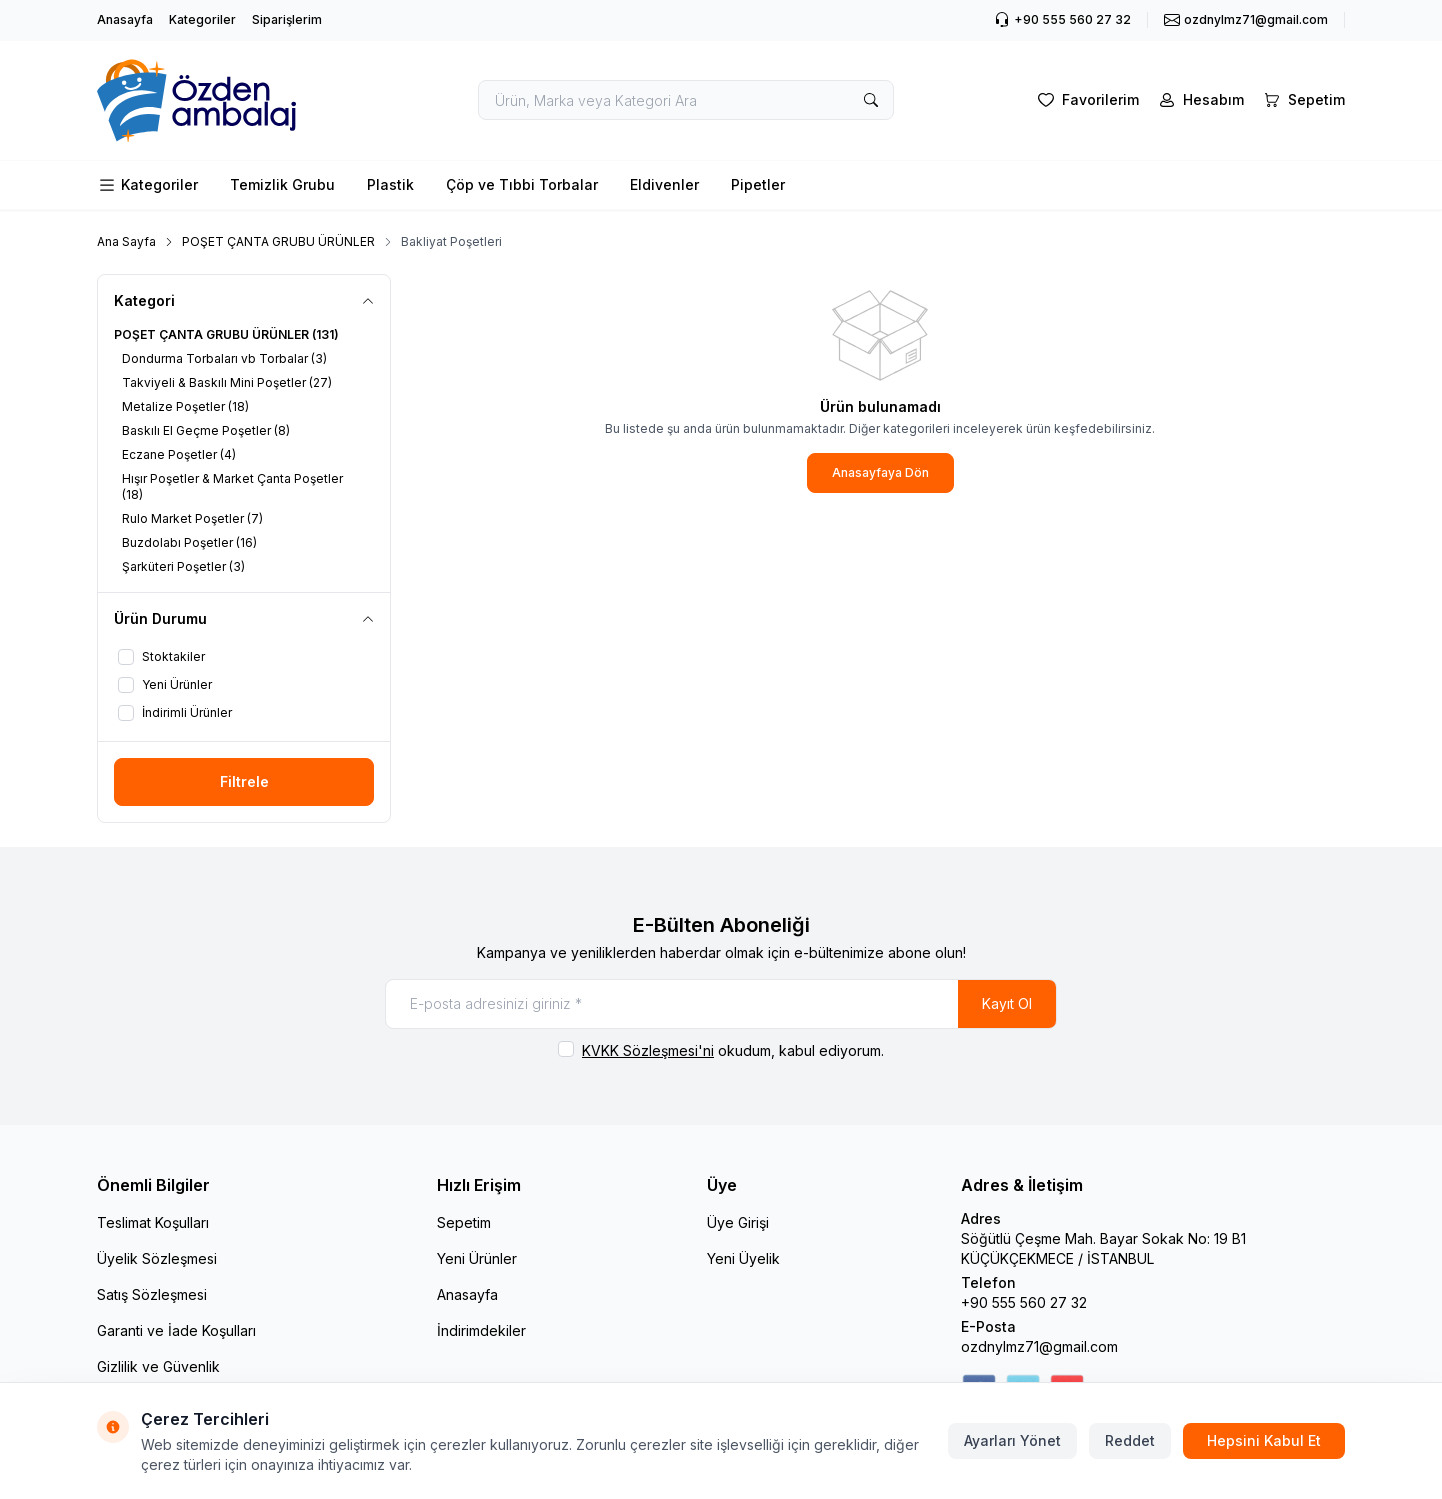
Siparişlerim (287, 19)
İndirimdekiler (481, 1330)
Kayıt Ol (1007, 1003)
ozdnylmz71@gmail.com (1039, 1346)
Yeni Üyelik (743, 1258)
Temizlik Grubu (282, 184)
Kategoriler (202, 19)
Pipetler (758, 184)
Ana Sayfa (126, 241)
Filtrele (244, 781)
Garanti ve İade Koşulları (176, 1330)
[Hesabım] (1199, 100)
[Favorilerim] (1086, 100)
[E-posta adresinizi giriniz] (721, 1004)
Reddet (1130, 1440)
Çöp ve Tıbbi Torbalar (522, 184)
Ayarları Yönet (1012, 1440)
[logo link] (217, 100)
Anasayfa (125, 19)
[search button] (871, 100)
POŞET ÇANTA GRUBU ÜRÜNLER (278, 241)
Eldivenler (664, 184)
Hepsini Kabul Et (1264, 1440)
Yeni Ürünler (477, 1258)
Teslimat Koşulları (153, 1222)
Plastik (390, 184)
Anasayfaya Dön (880, 472)
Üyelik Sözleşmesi (157, 1258)
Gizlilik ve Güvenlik (158, 1366)
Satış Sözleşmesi (152, 1294)
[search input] (686, 100)
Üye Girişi (738, 1222)
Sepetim (464, 1222)
